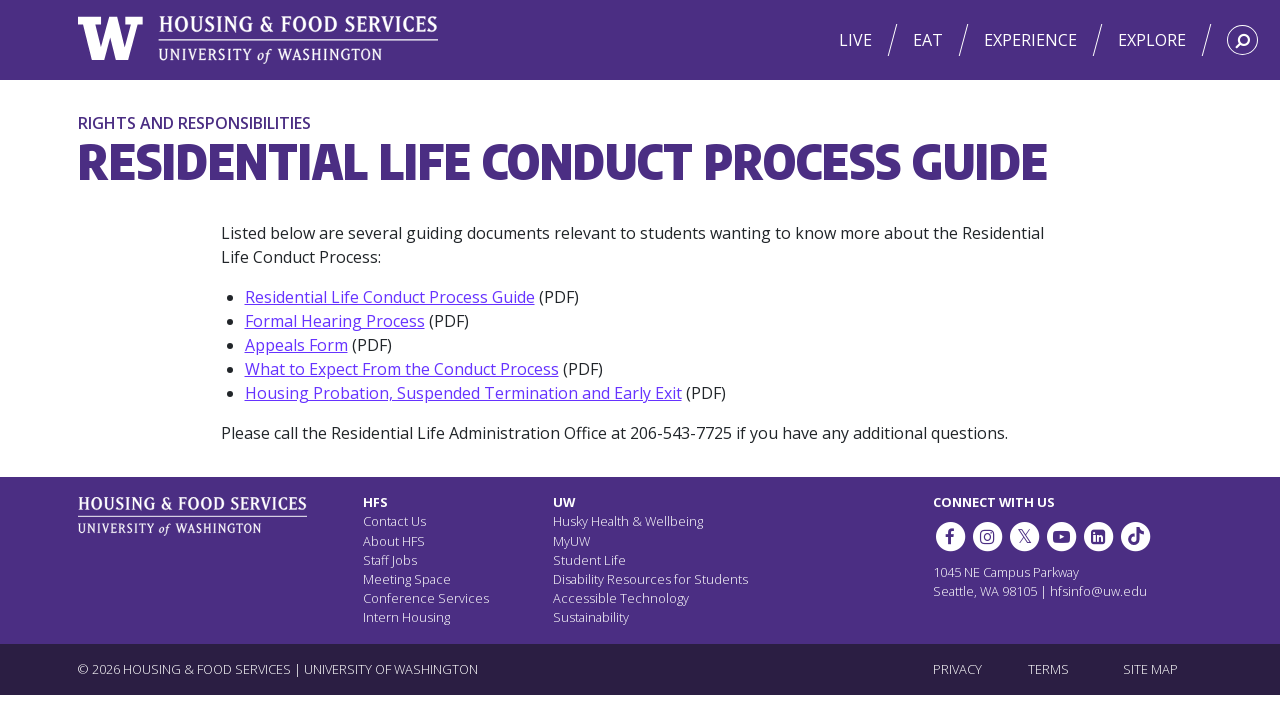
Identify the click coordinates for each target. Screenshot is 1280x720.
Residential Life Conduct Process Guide (390, 297)
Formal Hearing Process (335, 321)
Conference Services (426, 598)
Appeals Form (296, 345)
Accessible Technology (621, 598)
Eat (928, 40)
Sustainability (591, 617)
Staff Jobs (390, 560)
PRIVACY (957, 669)
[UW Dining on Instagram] (987, 537)
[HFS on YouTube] (1061, 537)
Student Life (589, 560)
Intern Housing (406, 617)
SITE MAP (1150, 669)
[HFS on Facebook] (950, 537)
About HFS (394, 541)
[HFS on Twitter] (1024, 537)
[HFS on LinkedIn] (1098, 537)
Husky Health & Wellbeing (628, 521)
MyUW (571, 541)
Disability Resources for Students (650, 579)
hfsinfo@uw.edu (1098, 591)
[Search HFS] (1242, 40)
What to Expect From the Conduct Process (402, 369)
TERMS (1048, 669)
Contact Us (394, 521)
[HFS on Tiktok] (1136, 537)
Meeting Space (407, 579)
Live (855, 40)
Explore (1152, 40)
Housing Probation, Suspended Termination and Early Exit (463, 393)
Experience (1030, 40)
